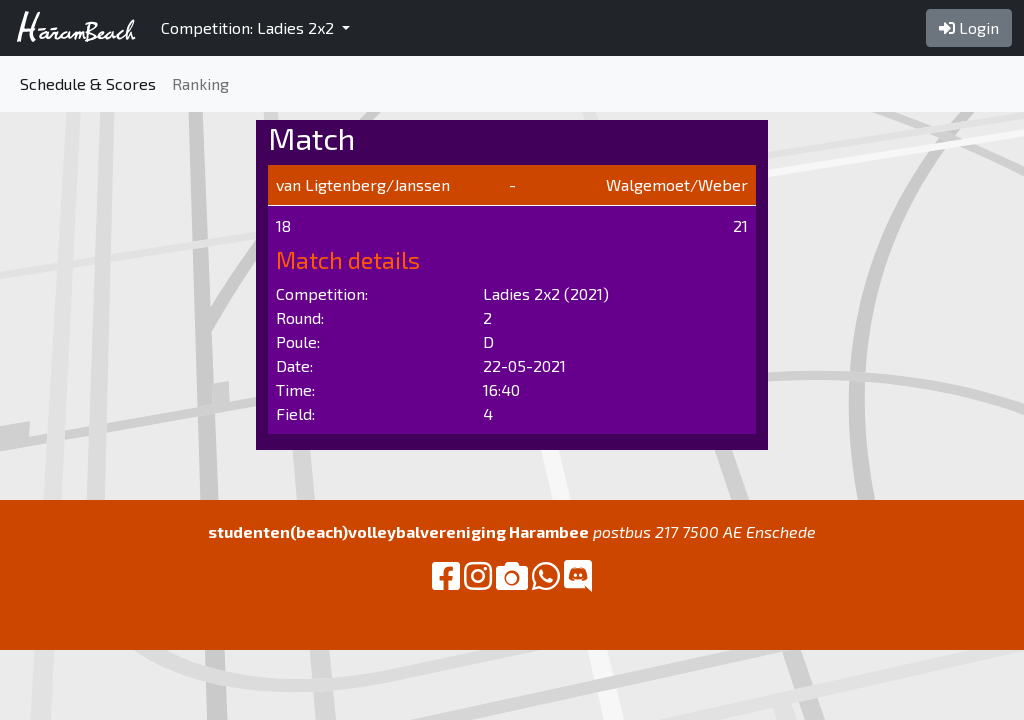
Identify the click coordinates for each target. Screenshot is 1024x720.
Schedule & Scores (88, 83)
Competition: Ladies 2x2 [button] (249, 27)
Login (969, 27)
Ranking (200, 83)
